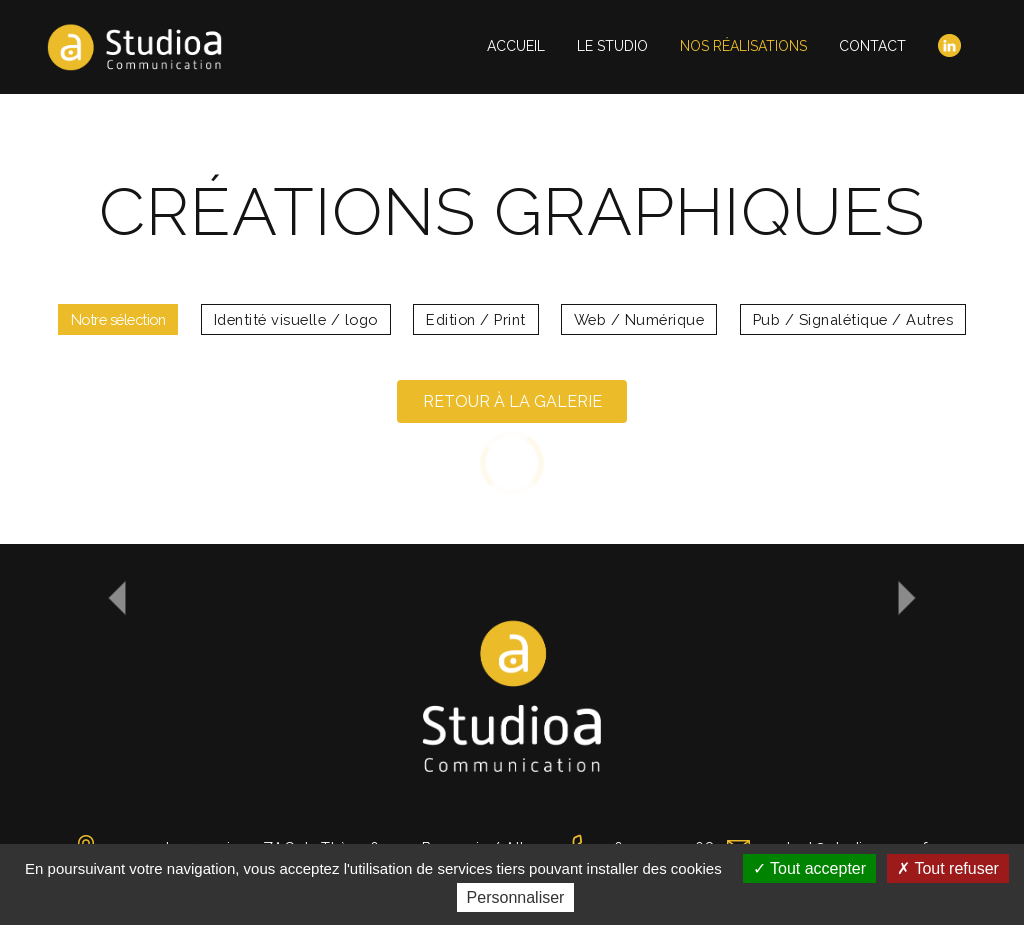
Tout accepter (809, 868)
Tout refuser (948, 868)
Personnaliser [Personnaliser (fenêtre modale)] (516, 897)
